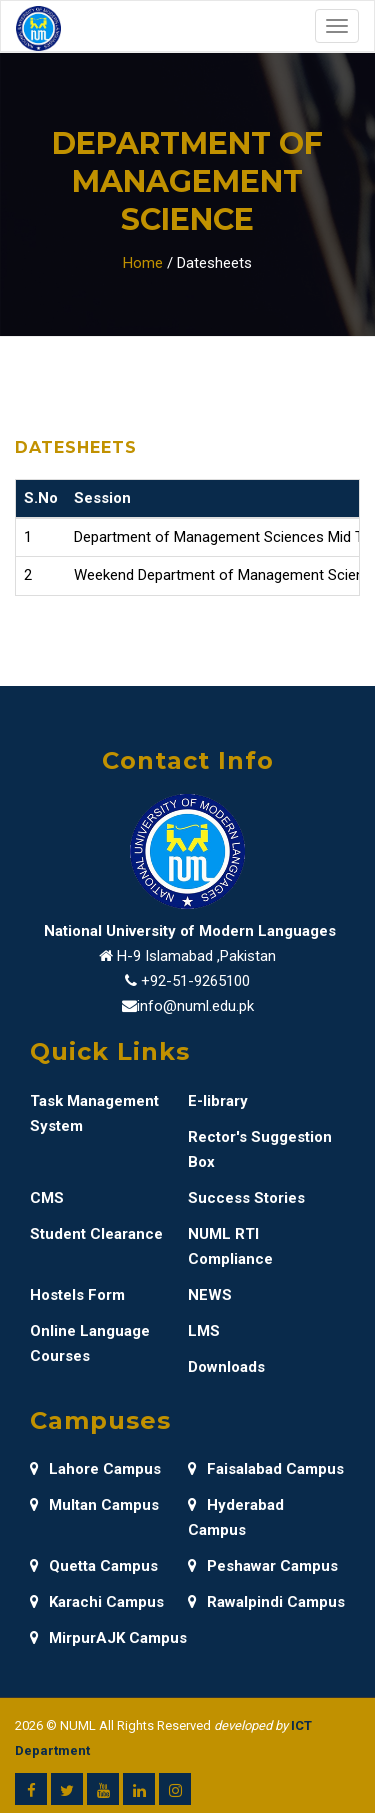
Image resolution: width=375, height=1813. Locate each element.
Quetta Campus (94, 1566)
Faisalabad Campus (266, 1469)
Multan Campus (94, 1505)
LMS (204, 1331)
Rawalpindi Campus (266, 1602)
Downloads (226, 1367)
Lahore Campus (95, 1469)
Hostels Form (77, 1295)
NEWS (210, 1295)
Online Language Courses (90, 1343)
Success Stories (246, 1198)
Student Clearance (96, 1234)
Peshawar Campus (263, 1566)
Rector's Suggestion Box (260, 1149)
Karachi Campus (97, 1602)
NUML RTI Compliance (230, 1246)
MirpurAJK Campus (108, 1638)
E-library (218, 1101)
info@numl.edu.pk (195, 1006)
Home (143, 263)
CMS (47, 1198)
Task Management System (94, 1113)
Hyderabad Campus (236, 1517)
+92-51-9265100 (195, 981)
